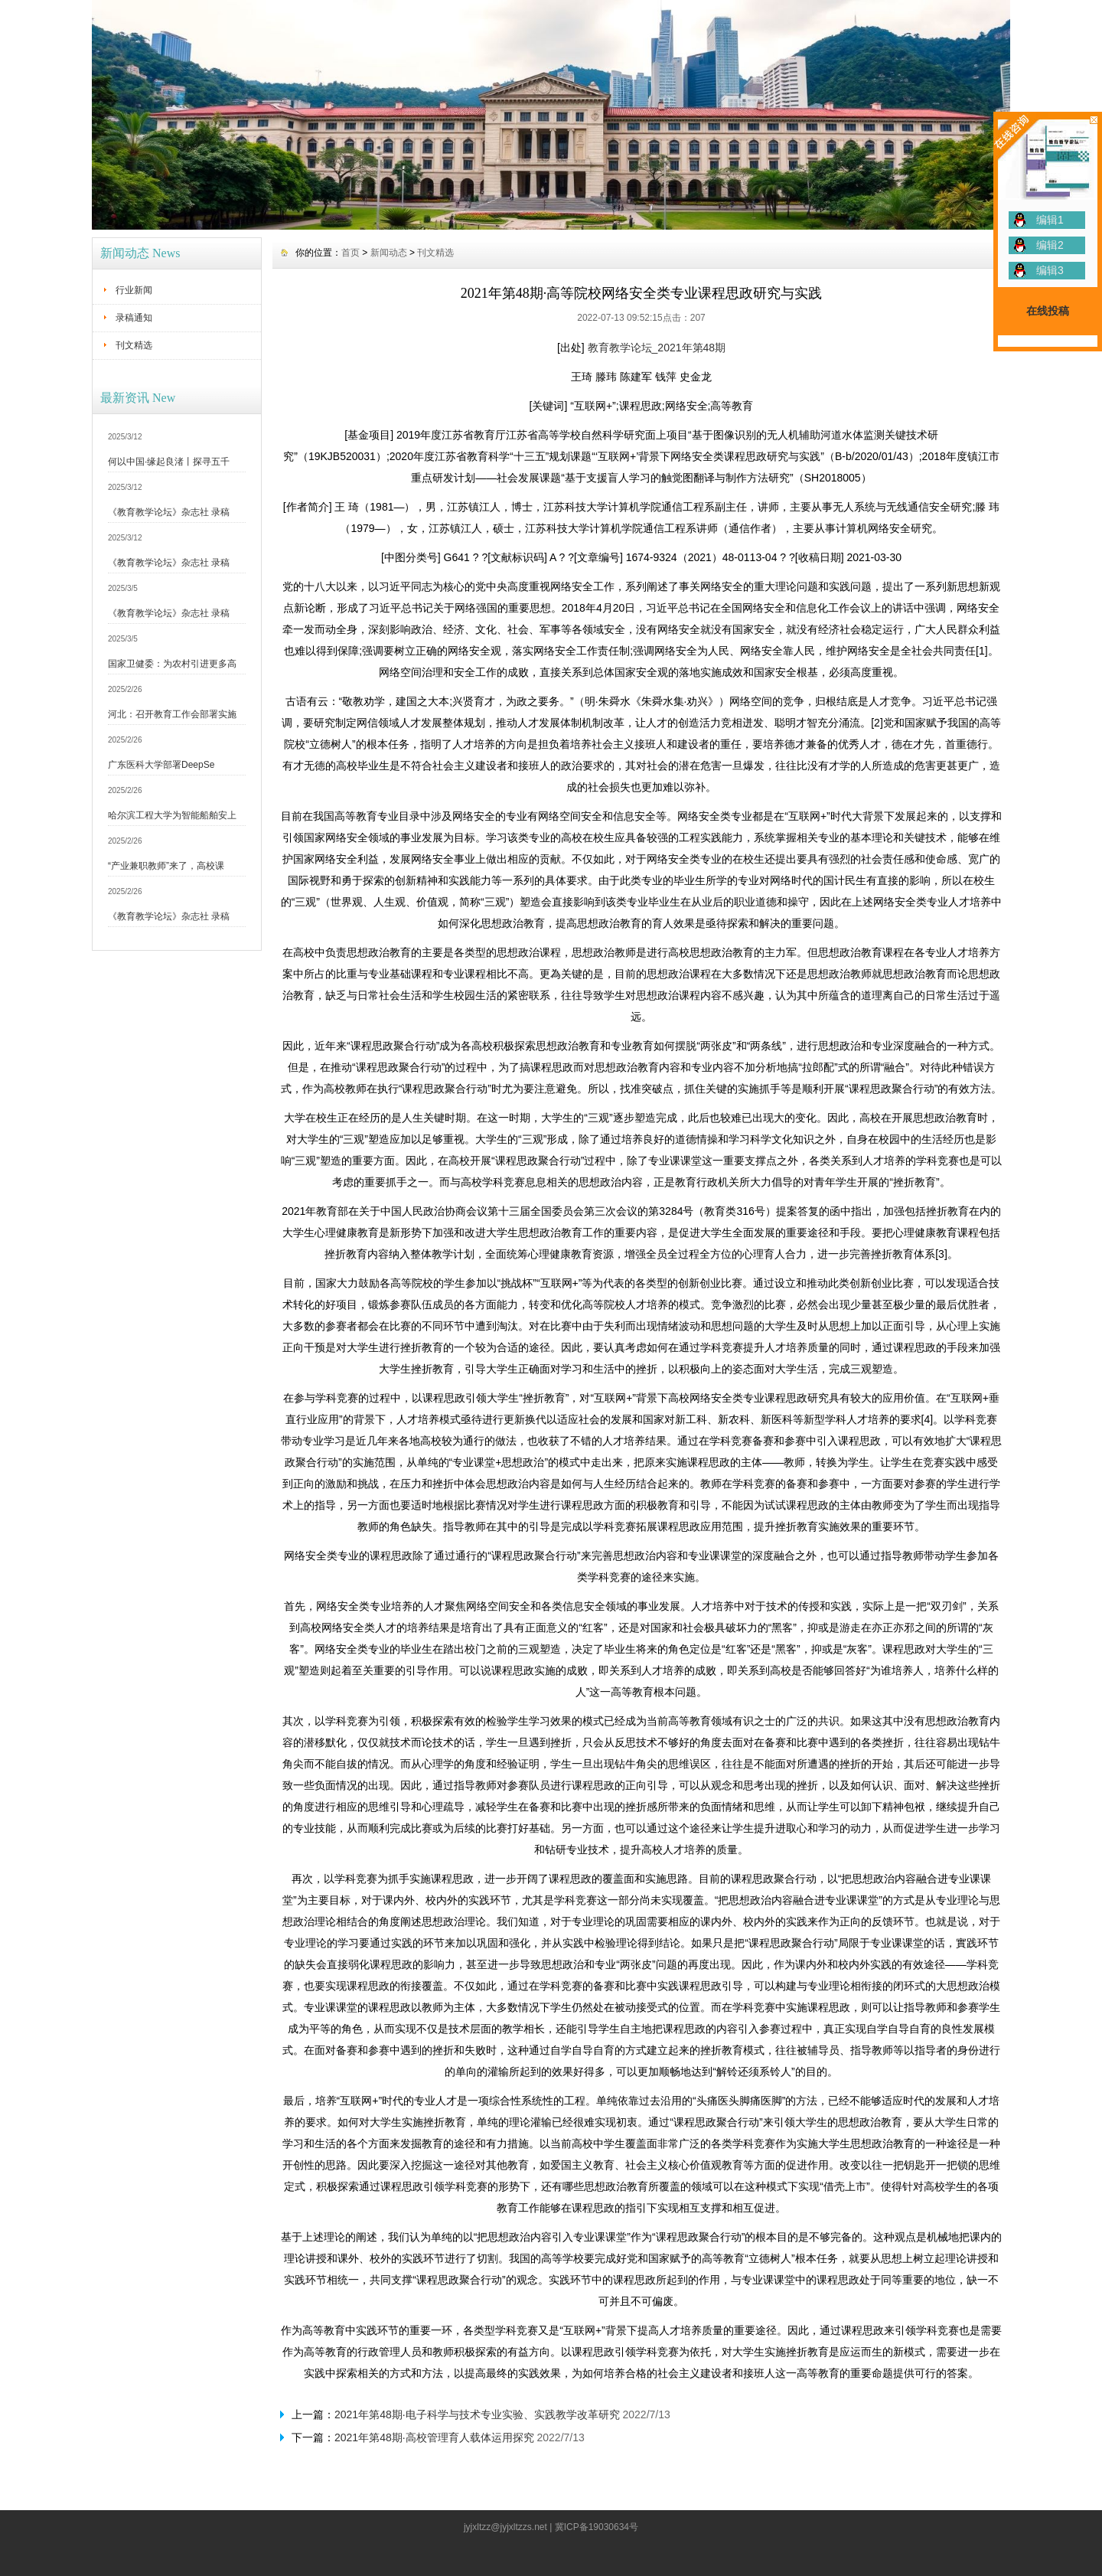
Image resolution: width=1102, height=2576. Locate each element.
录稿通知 (134, 317)
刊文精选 (134, 345)
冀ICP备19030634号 (596, 2527)
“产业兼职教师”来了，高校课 (166, 865)
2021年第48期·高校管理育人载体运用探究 (434, 2437)
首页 (350, 252)
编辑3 (1050, 270)
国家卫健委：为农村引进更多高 (172, 663)
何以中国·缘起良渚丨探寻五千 (169, 461)
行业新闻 (134, 290)
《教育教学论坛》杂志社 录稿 (169, 512)
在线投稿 (1047, 311)
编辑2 (1050, 245)
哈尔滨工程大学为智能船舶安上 (172, 815)
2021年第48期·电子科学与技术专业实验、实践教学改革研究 (477, 2414)
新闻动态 (388, 252)
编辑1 (1050, 220)
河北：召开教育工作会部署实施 (172, 714)
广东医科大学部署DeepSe (161, 764)
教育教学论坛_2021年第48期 (657, 347)
